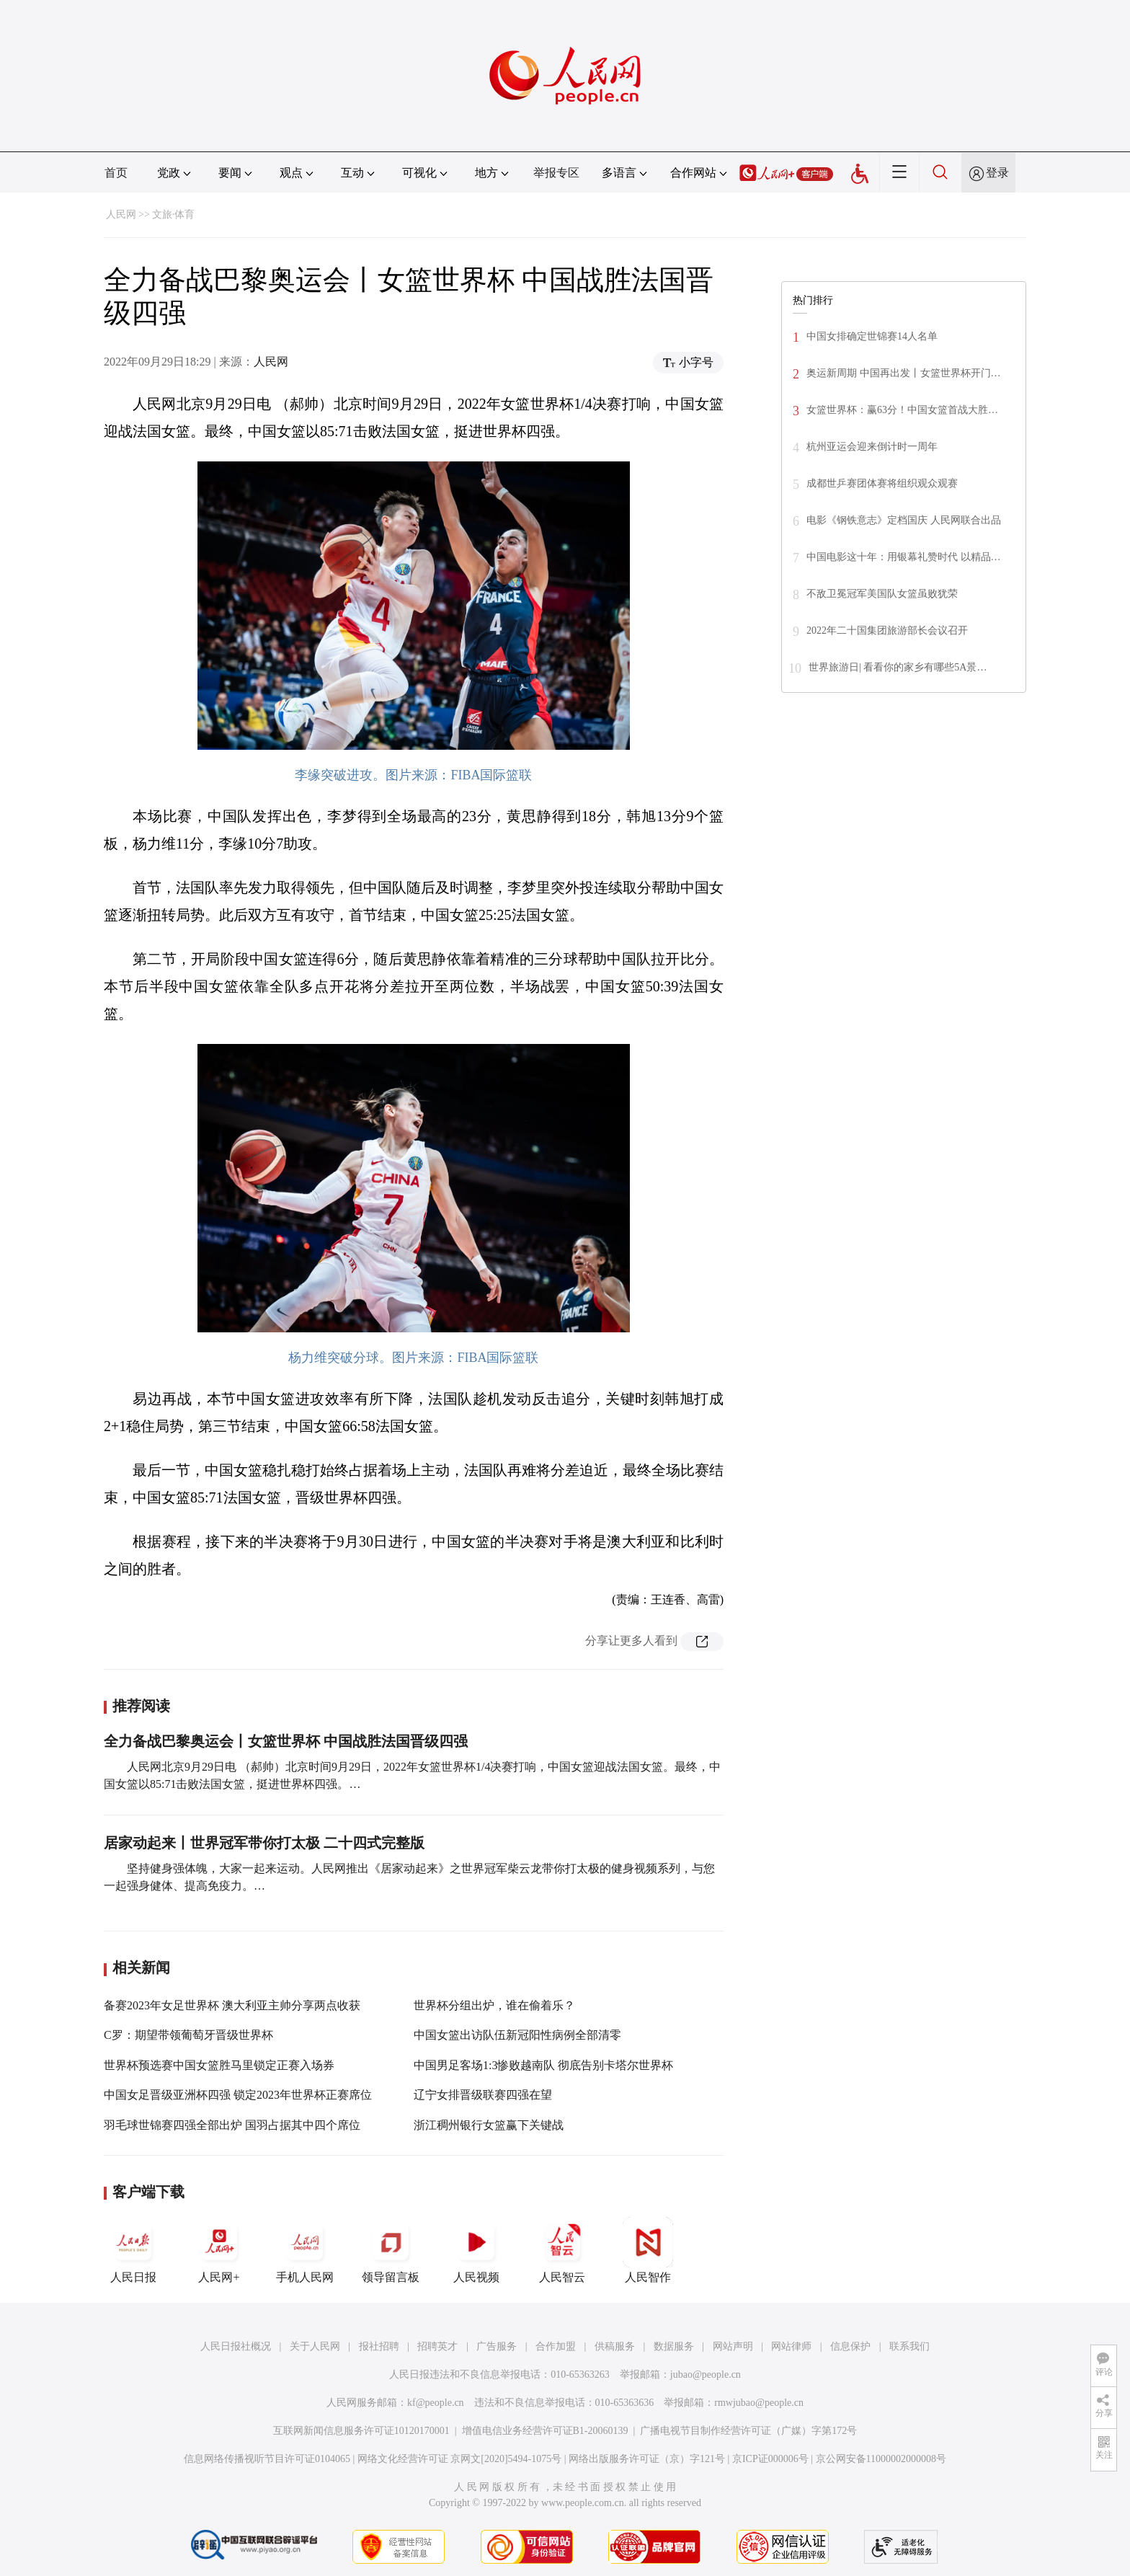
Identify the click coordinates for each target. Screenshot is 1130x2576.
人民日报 (133, 2250)
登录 (997, 173)
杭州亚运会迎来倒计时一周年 (872, 446)
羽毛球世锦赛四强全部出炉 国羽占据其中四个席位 (232, 2125)
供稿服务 (615, 2346)
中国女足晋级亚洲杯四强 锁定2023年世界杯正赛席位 (238, 2095)
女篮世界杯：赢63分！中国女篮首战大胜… (902, 409)
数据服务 (674, 2346)
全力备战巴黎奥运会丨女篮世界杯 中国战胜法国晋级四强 (286, 1741)
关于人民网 (315, 2346)
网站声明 (733, 2346)
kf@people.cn (435, 2402)
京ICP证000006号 (770, 2458)
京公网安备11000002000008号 (881, 2458)
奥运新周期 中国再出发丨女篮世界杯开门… (903, 373)
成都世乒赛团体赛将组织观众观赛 (882, 483)
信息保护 (850, 2346)
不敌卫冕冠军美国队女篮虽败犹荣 (882, 593)
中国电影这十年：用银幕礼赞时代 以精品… (903, 557)
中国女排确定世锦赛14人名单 (872, 336)
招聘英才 (437, 2346)
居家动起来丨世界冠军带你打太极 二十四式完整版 (264, 1843)
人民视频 (476, 2250)
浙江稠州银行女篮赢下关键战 (489, 2125)
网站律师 (791, 2346)
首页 (116, 173)
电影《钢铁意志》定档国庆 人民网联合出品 (903, 520)
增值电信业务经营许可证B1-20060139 (545, 2430)
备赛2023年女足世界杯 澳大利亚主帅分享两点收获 (232, 2005)
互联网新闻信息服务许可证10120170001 (361, 2430)
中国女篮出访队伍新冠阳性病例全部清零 (517, 2035)
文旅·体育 (173, 214)
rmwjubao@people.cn (759, 2402)
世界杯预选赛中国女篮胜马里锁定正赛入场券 (219, 2065)
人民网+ (219, 2250)
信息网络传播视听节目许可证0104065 (267, 2458)
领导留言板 (390, 2250)
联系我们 (909, 2346)
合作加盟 (555, 2346)
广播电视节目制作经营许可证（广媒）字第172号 (748, 2430)
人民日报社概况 (235, 2346)
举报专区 (556, 173)
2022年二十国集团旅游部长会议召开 (887, 630)
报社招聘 (379, 2346)
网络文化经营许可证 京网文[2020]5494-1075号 (459, 2458)
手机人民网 (305, 2250)
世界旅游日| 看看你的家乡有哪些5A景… (898, 667)
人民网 (121, 214)
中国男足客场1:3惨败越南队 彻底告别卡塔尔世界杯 (543, 2065)
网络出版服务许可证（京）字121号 (647, 2458)
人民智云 (562, 2250)
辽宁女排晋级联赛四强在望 (483, 2095)
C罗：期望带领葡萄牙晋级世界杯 (188, 2035)
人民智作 (648, 2250)
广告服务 (496, 2346)
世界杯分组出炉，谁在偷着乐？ (494, 2005)
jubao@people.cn (705, 2374)
